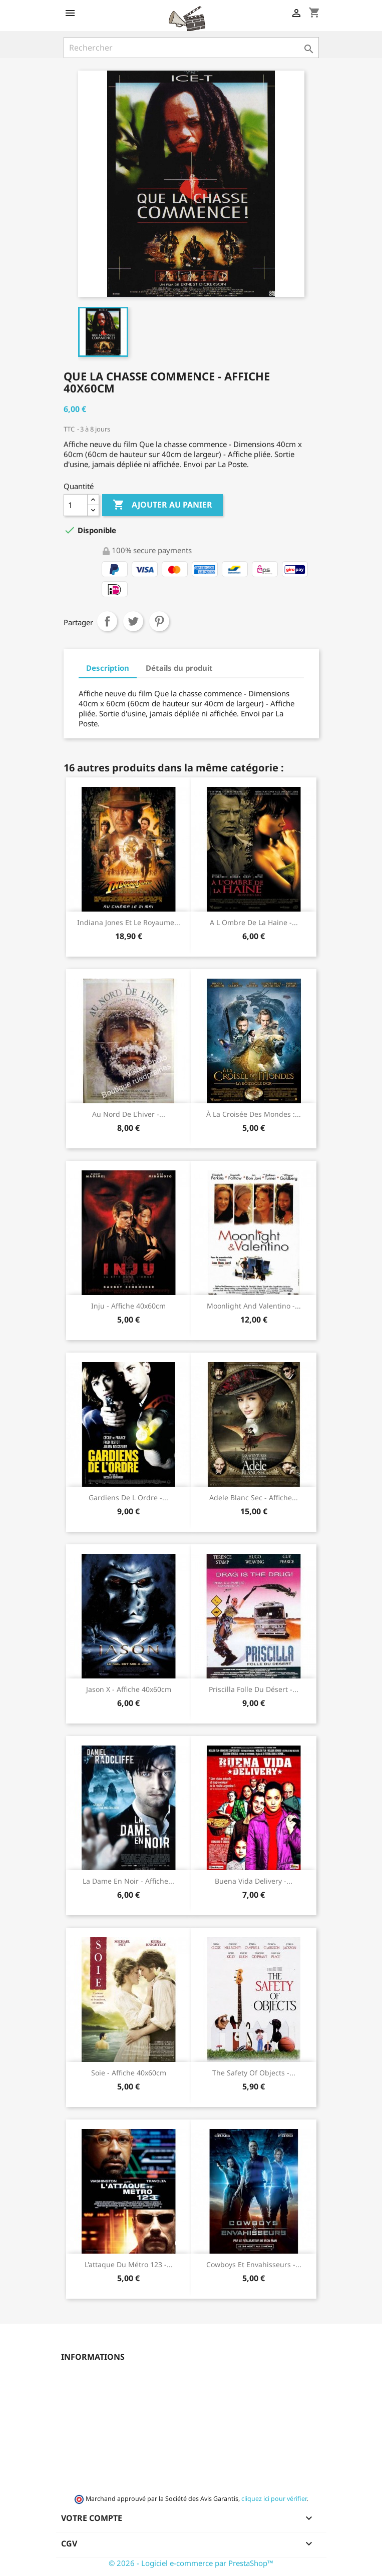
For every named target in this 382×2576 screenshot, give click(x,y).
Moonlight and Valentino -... (254, 1306)
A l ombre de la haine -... (254, 922)
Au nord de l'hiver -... (128, 1114)
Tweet (133, 621)
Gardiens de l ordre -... (128, 1497)
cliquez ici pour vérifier (273, 2498)
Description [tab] (107, 668)
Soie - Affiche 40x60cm (128, 2072)
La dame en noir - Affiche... (128, 1881)
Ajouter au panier (162, 505)
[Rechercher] (191, 47)
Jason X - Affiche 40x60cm (128, 1689)
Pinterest (159, 621)
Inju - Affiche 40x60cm (128, 1306)
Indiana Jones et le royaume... (128, 922)
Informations (93, 2356)
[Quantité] (76, 505)
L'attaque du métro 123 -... (129, 2264)
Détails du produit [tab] (179, 668)
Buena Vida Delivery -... (253, 1881)
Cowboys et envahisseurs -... (253, 2264)
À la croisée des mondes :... (253, 1114)
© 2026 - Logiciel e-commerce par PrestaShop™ (191, 2563)
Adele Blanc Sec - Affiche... (253, 1497)
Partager (107, 621)
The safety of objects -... (253, 2072)
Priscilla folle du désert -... (253, 1689)
